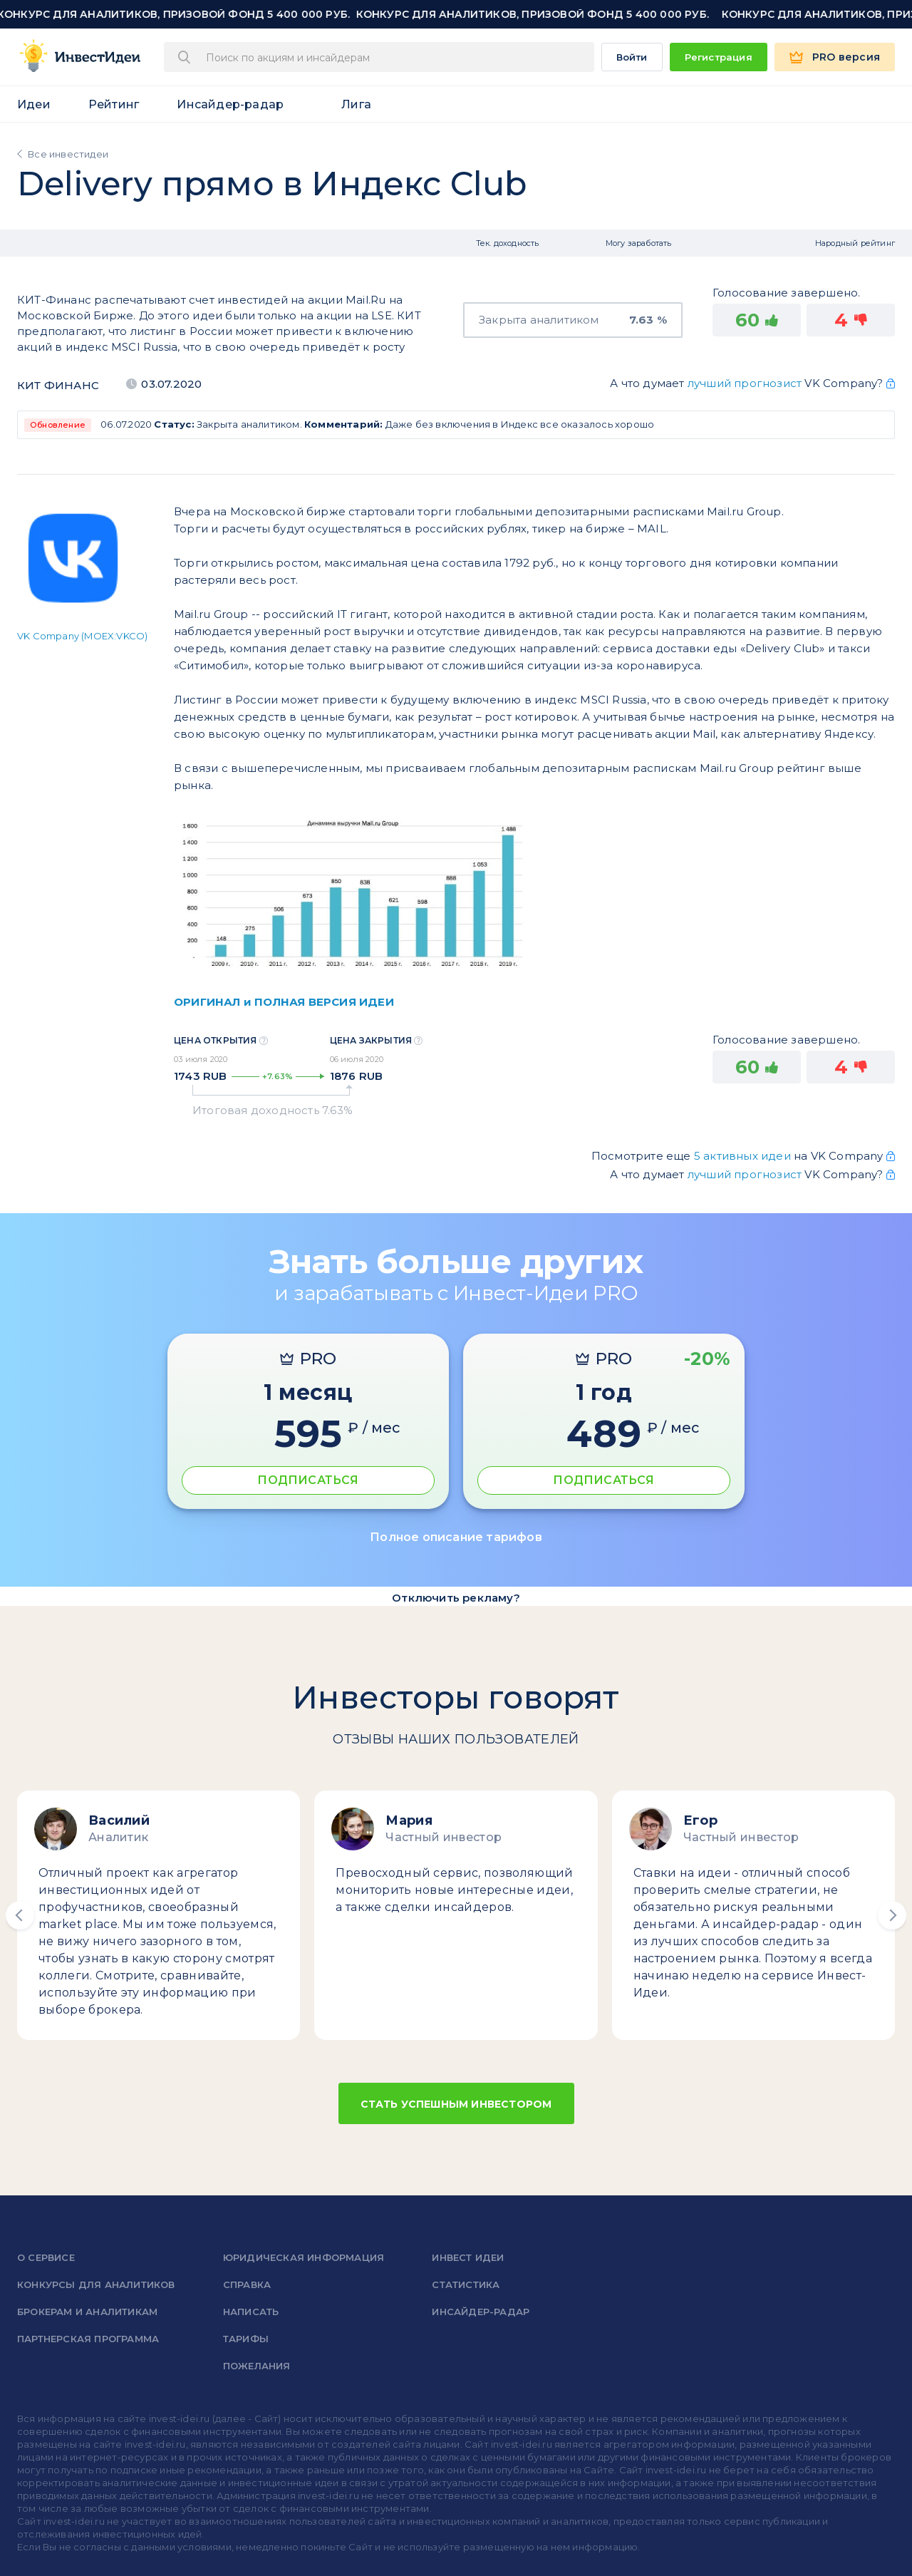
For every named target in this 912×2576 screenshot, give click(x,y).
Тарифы (246, 2338)
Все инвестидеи (68, 154)
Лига (356, 104)
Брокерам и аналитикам (87, 2311)
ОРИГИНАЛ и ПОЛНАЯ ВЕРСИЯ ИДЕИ (284, 1002)
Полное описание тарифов (456, 1537)
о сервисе (46, 2257)
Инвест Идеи (468, 2257)
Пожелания (257, 2365)
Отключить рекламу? (456, 1597)
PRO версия (846, 57)
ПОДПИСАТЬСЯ (307, 1480)
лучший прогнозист (745, 383)
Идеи (34, 104)
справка (247, 2284)
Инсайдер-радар (230, 104)
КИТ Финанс (58, 385)
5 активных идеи (744, 1156)
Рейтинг (113, 104)
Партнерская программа (88, 2338)
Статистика (465, 2284)
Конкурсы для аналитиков (96, 2284)
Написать (251, 2311)
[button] (20, 1915)
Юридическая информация (303, 2257)
